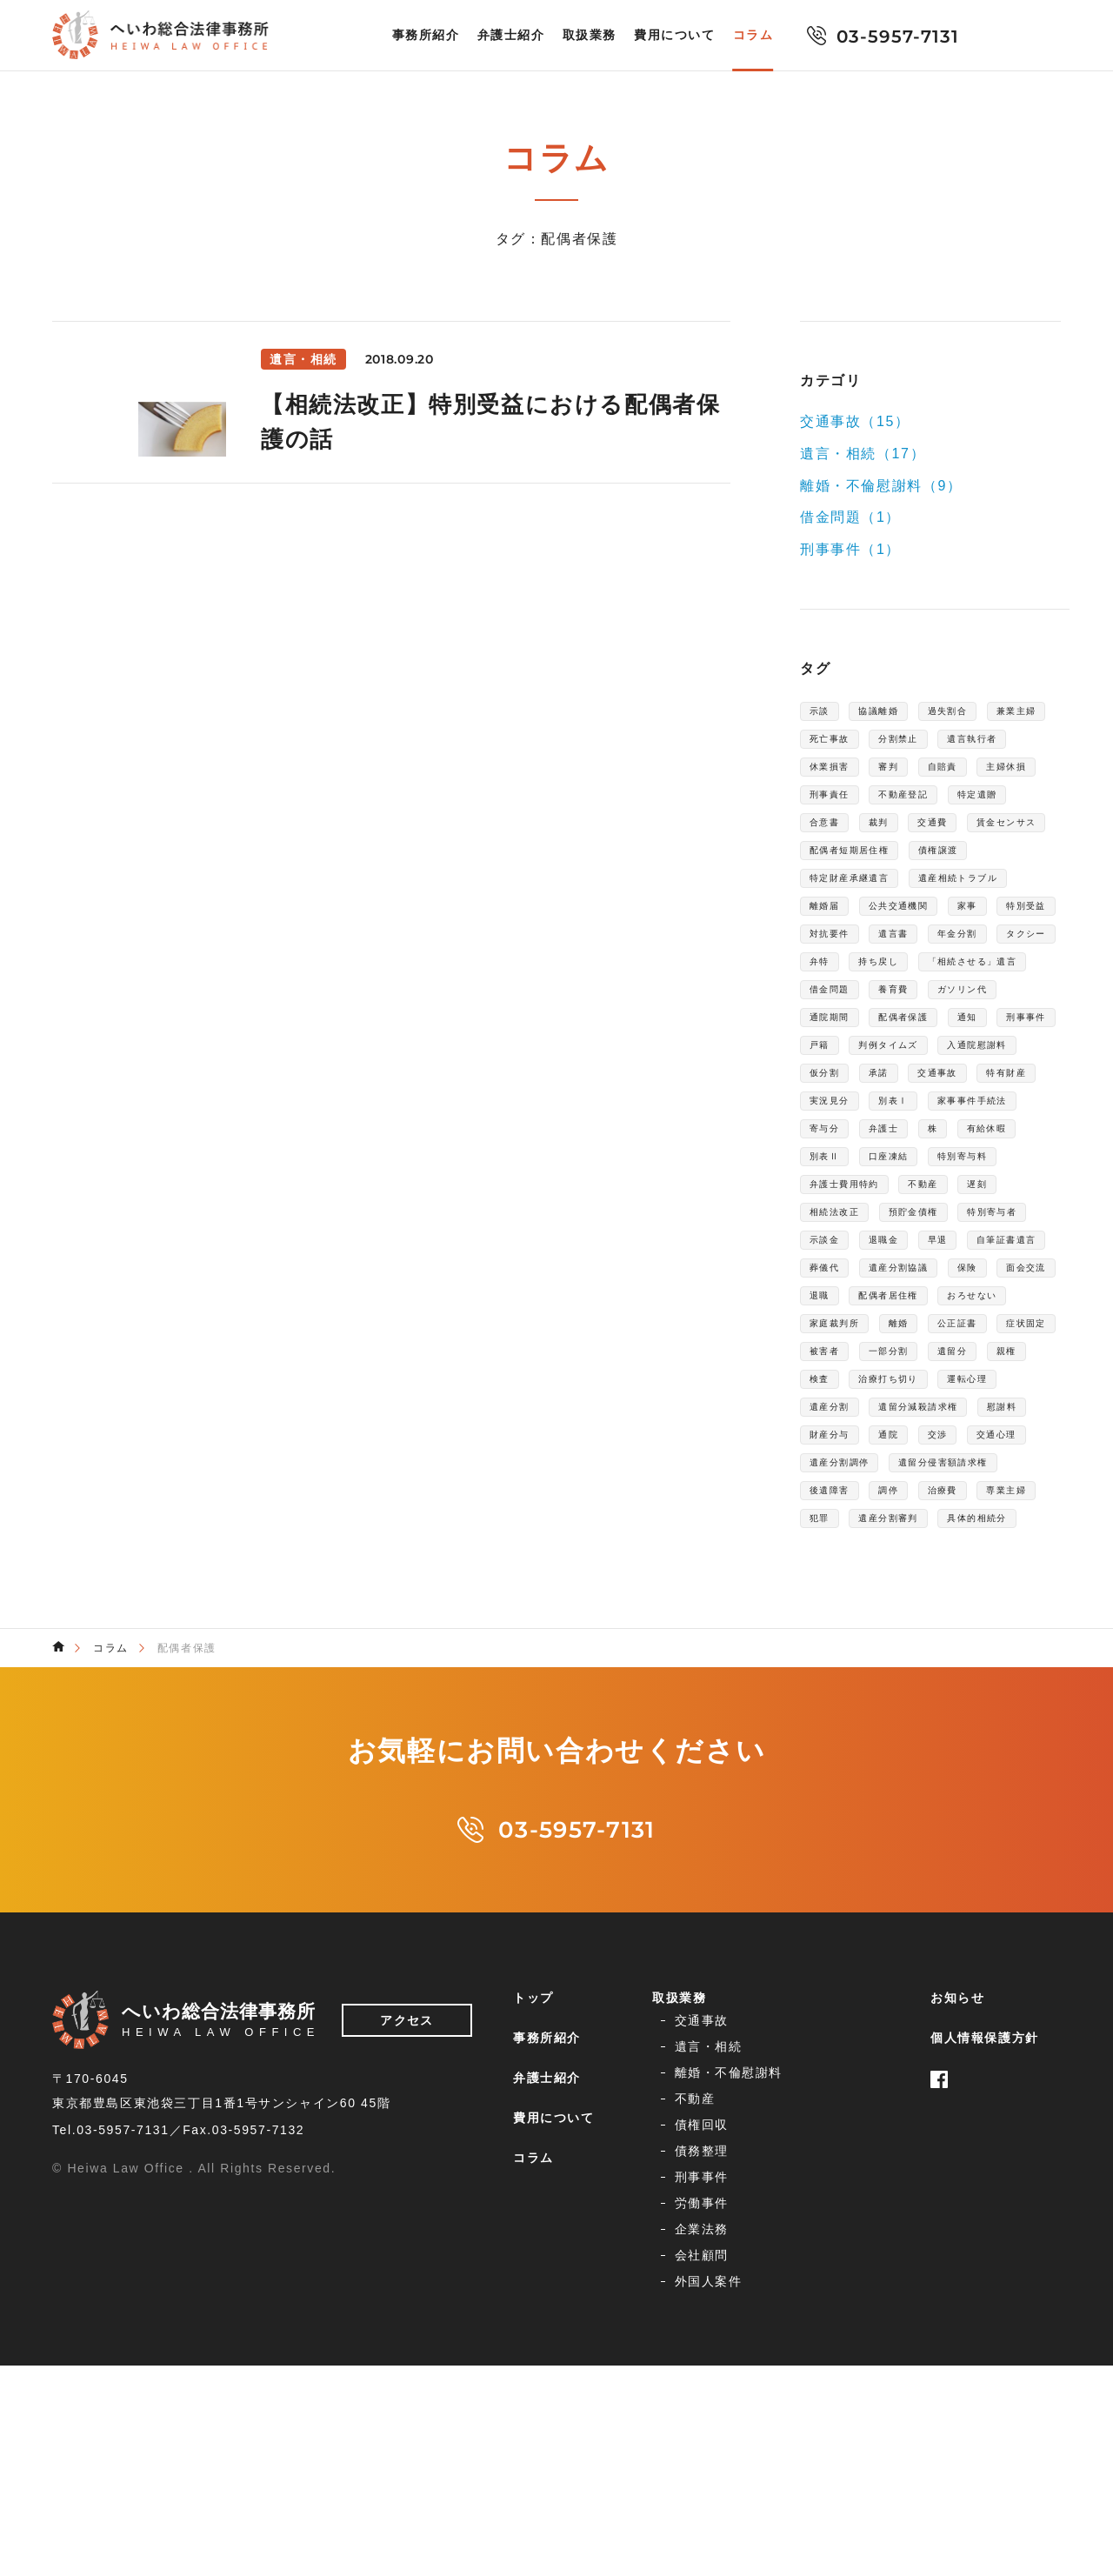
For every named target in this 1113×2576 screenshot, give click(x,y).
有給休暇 (949, 1308)
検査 (949, 1621)
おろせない (1010, 1527)
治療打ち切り (850, 1652)
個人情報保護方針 (984, 2361)
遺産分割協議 (850, 1496)
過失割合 (976, 713)
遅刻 (1016, 1371)
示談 (823, 713)
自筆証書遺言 (907, 1465)
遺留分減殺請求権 (947, 1684)
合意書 (1010, 838)
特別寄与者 (843, 1433)
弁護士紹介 (511, 36)
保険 (933, 1496)
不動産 (954, 1371)
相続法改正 (843, 1402)
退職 (823, 1527)
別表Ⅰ (830, 1277)
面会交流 (1003, 1496)
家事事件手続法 (926, 1277)
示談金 (927, 1433)
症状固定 (836, 1590)
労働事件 (841, 2433)
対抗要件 (836, 1026)
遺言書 (913, 1026)
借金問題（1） (850, 517)
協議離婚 (893, 713)
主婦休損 (906, 807)
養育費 (830, 1120)
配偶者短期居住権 (864, 901)
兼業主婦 (836, 744)
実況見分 (1003, 1245)
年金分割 (989, 1026)
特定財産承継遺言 (864, 932)
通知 (920, 1151)
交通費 (886, 870)
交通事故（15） (855, 421)
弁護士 (830, 1308)
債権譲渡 (974, 901)
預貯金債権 (941, 1402)
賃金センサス (976, 870)
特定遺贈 (934, 838)
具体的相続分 (961, 1840)
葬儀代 (996, 1465)
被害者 (913, 1590)
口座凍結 (836, 1339)
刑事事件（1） (850, 549)
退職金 (996, 1433)
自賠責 (830, 807)
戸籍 (823, 1183)
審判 (1003, 776)
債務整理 (841, 2406)
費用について (675, 36)
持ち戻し (976, 1057)
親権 (892, 1621)
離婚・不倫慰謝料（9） (881, 484)
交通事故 (836, 1245)
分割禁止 (1003, 744)
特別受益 (1003, 995)
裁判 (823, 870)
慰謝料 (830, 1715)
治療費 (886, 1809)
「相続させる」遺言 (870, 1089)
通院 (976, 1715)
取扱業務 (589, 36)
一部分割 (989, 1590)
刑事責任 (989, 807)
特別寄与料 (927, 1339)
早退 (823, 1465)
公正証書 (989, 1558)
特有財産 (920, 1245)
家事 (933, 995)
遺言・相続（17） (862, 453)
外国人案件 (700, 2487)
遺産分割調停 (934, 1746)
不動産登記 (843, 838)
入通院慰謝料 (850, 1214)
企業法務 (693, 2460)
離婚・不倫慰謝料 (720, 2379)
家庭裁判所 (843, 1558)
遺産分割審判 (850, 1840)
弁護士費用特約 (857, 1371)
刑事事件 (989, 1151)
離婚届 (967, 964)
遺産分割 (836, 1684)
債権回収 (693, 2406)
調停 (823, 1809)
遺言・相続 (848, 2352)
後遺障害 (988, 1778)
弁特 (906, 1057)
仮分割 (940, 1214)
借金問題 (988, 1089)
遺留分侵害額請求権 (870, 1778)
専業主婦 (963, 1809)
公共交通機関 (850, 995)
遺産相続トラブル (864, 964)
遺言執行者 (843, 776)
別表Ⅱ (1026, 1308)
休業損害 (934, 776)
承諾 (1003, 1214)
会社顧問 (841, 2460)
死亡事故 (920, 744)
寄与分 (1023, 1277)
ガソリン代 (913, 1120)
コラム (753, 36)
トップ (533, 2321)
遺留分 (830, 1621)
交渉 (1032, 1715)
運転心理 (947, 1652)
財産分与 (906, 1715)
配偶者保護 (843, 1151)
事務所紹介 (426, 36)
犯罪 (1032, 1809)
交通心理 (836, 1746)
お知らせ (957, 2321)
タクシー (836, 1057)
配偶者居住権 (907, 1527)
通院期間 (1003, 1120)
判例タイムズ (907, 1183)
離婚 (920, 1558)
